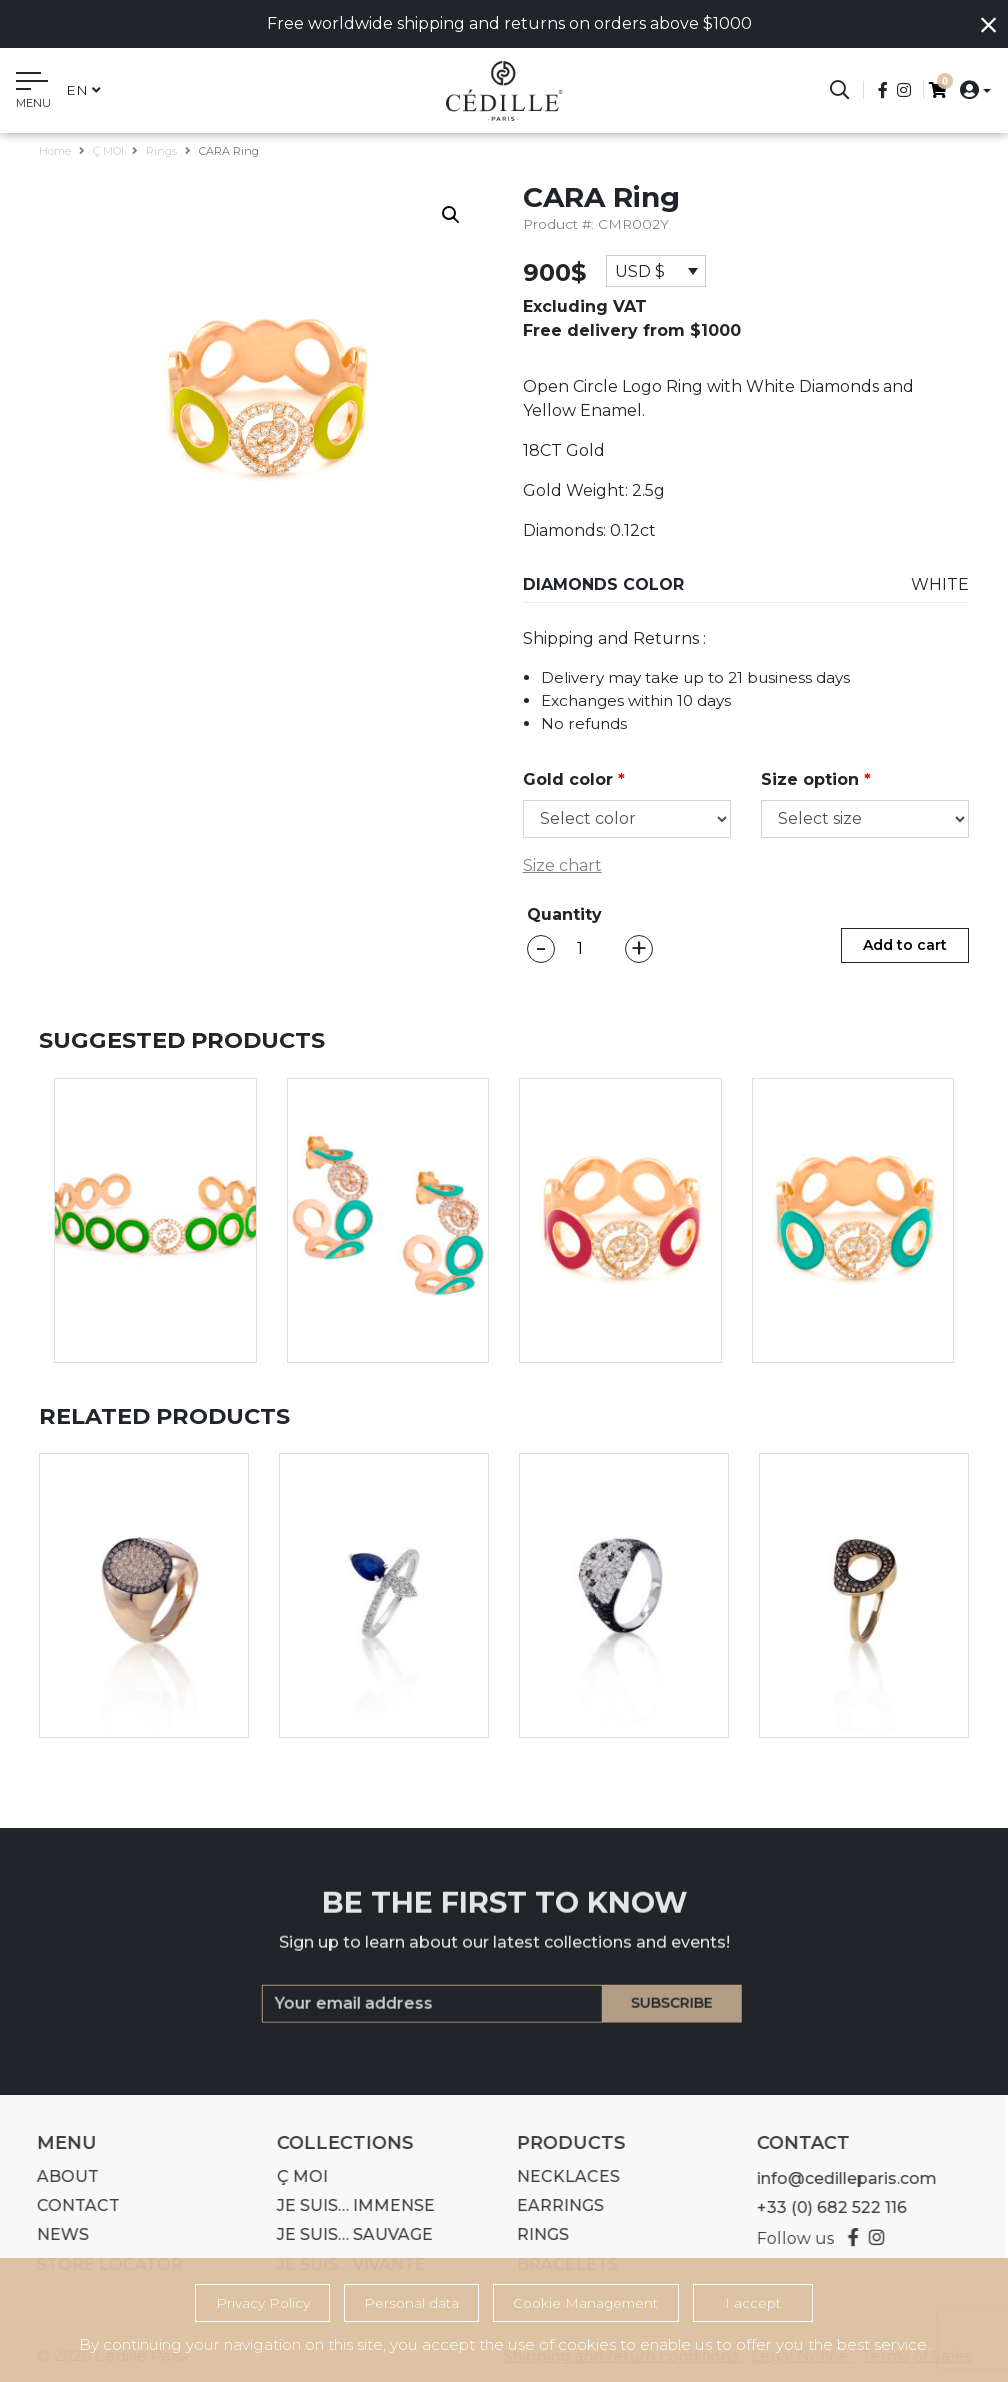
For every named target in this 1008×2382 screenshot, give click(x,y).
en (83, 90)
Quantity (564, 914)
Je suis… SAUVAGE (345, 2234)
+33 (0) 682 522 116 (822, 2207)
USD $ (640, 271)
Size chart (562, 865)
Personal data (411, 2303)
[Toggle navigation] (33, 93)
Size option (816, 779)
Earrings (550, 2205)
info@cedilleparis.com (837, 2178)
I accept (753, 2303)
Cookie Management (585, 2303)
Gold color (574, 779)
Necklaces (558, 2176)
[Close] (988, 25)
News (53, 2234)
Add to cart (905, 945)
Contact (68, 2205)
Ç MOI (108, 151)
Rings (161, 151)
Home (55, 151)
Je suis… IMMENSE (346, 2205)
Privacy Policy (263, 2303)
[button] (969, 89)
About (58, 2176)
